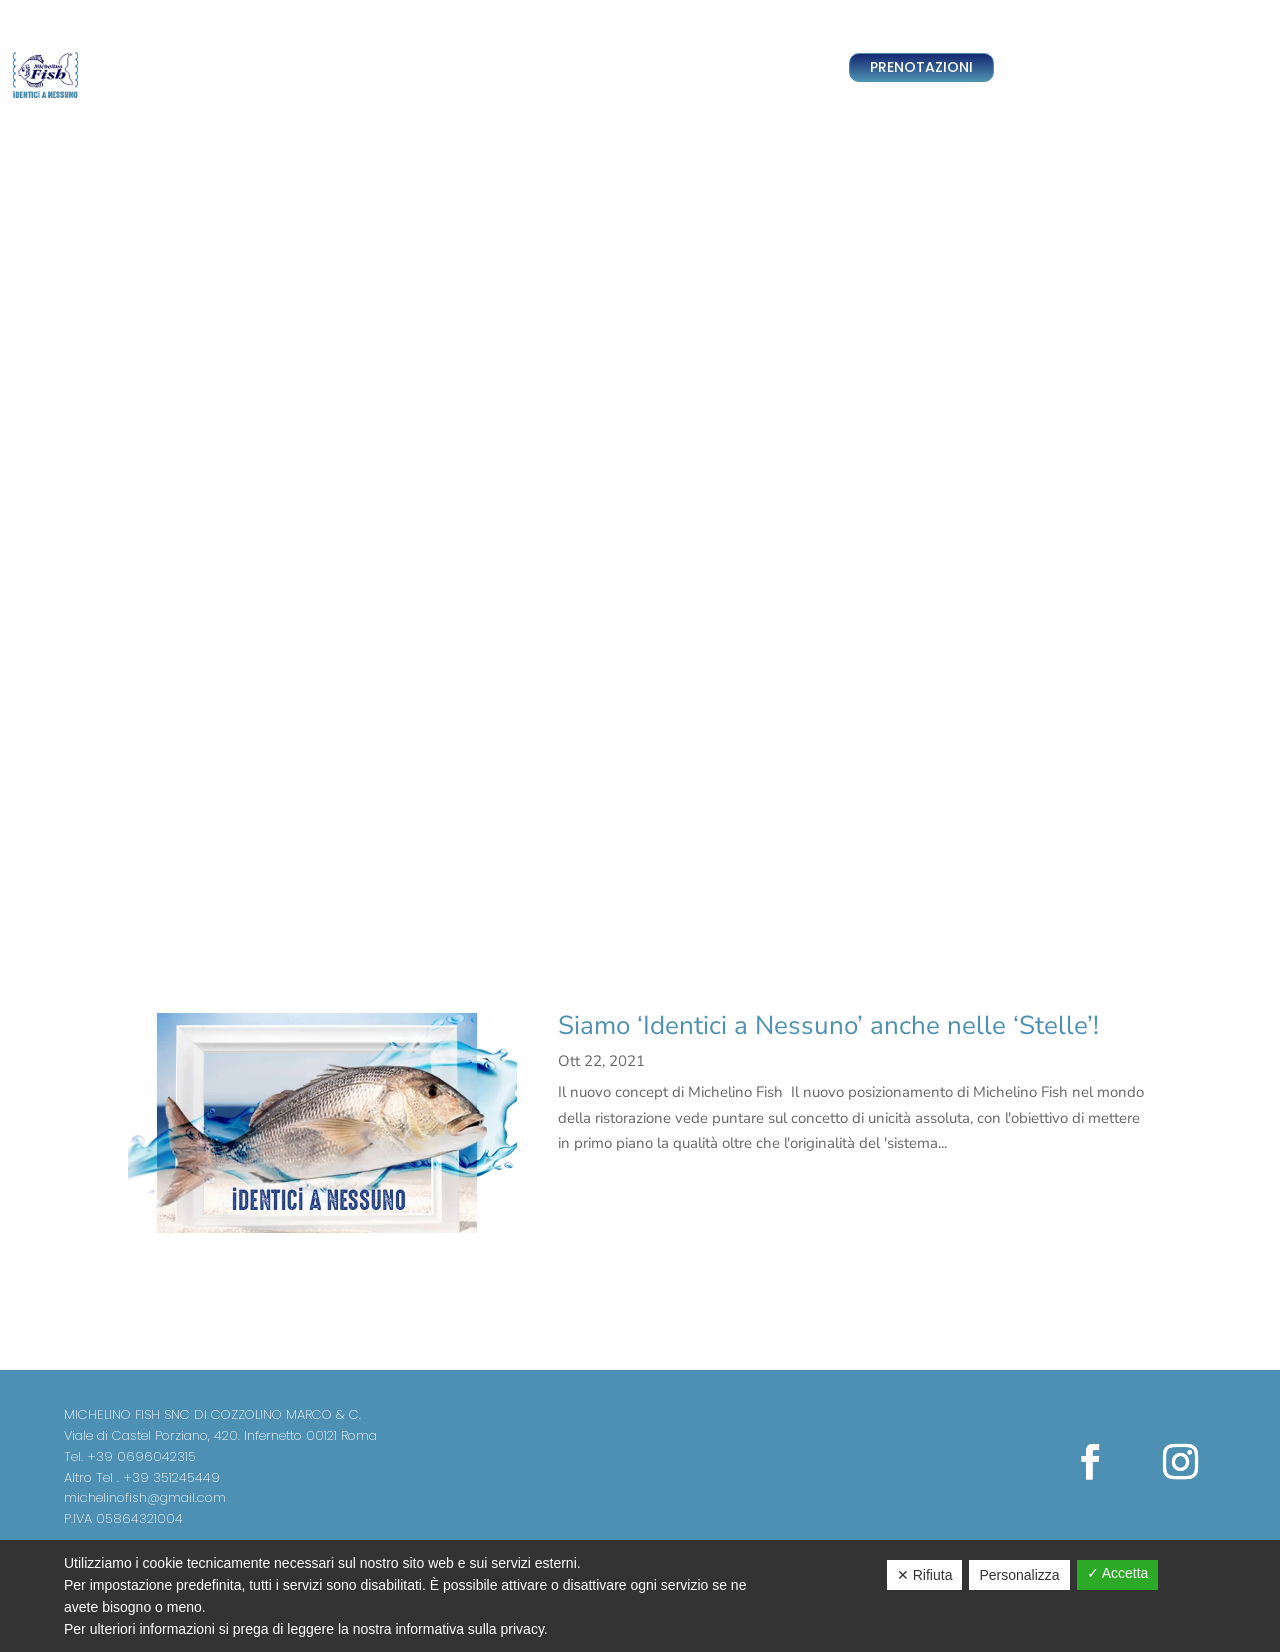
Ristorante (500, 67)
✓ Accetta (1118, 1573)
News (737, 67)
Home (319, 67)
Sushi (564, 67)
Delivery (378, 67)
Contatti (794, 67)
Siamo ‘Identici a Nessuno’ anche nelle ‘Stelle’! (828, 1025)
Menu (688, 67)
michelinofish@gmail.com (145, 1497)
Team (435, 67)
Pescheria (626, 67)
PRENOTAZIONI (921, 67)
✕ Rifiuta (925, 1575)
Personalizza (1019, 1575)
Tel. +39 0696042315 (130, 1456)
